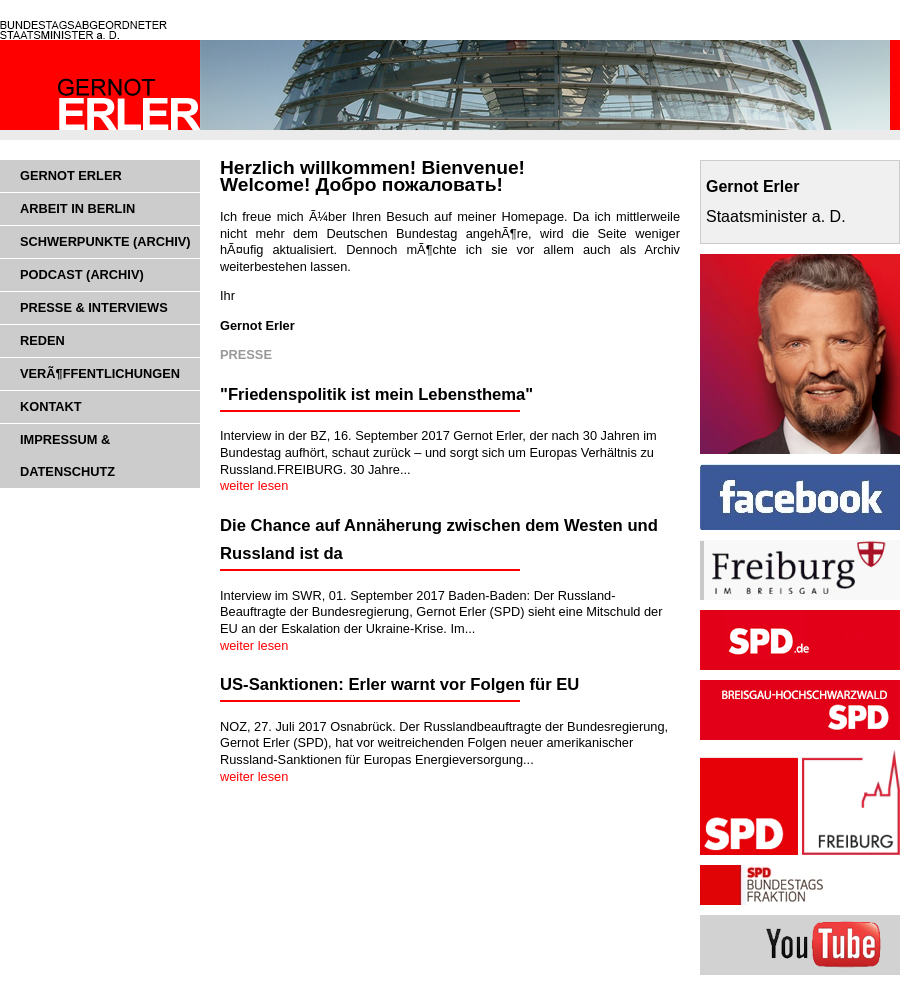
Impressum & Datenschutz (67, 455)
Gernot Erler (71, 175)
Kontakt (51, 406)
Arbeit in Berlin (77, 208)
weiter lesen (254, 485)
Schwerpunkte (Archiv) (105, 241)
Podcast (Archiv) (82, 274)
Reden (42, 340)
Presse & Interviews (94, 307)
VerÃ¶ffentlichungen (100, 373)
